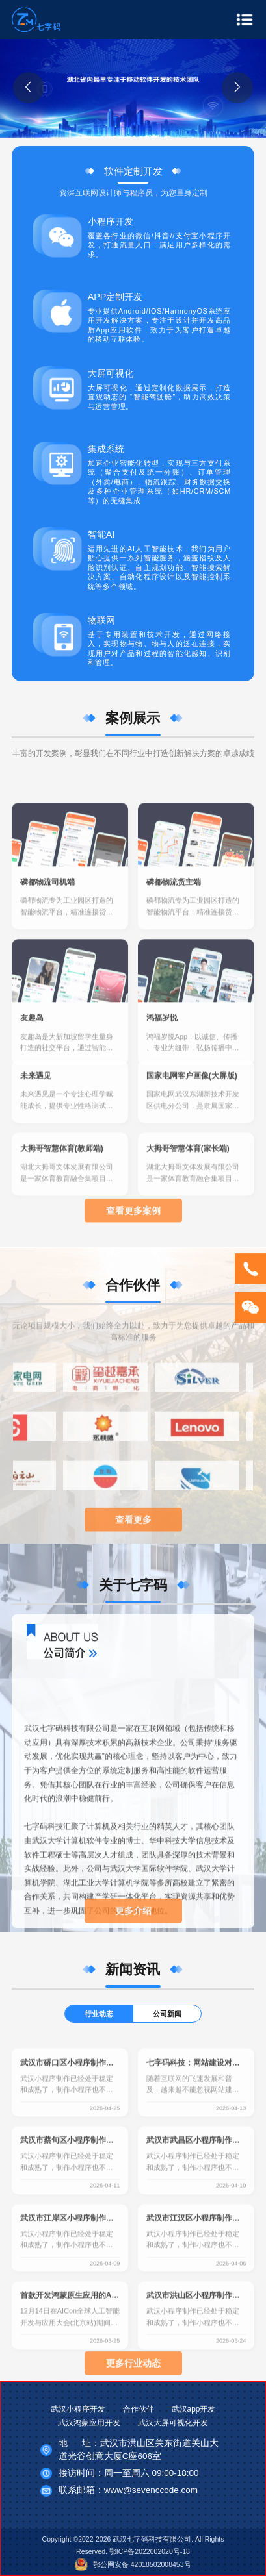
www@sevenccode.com (151, 2490)
